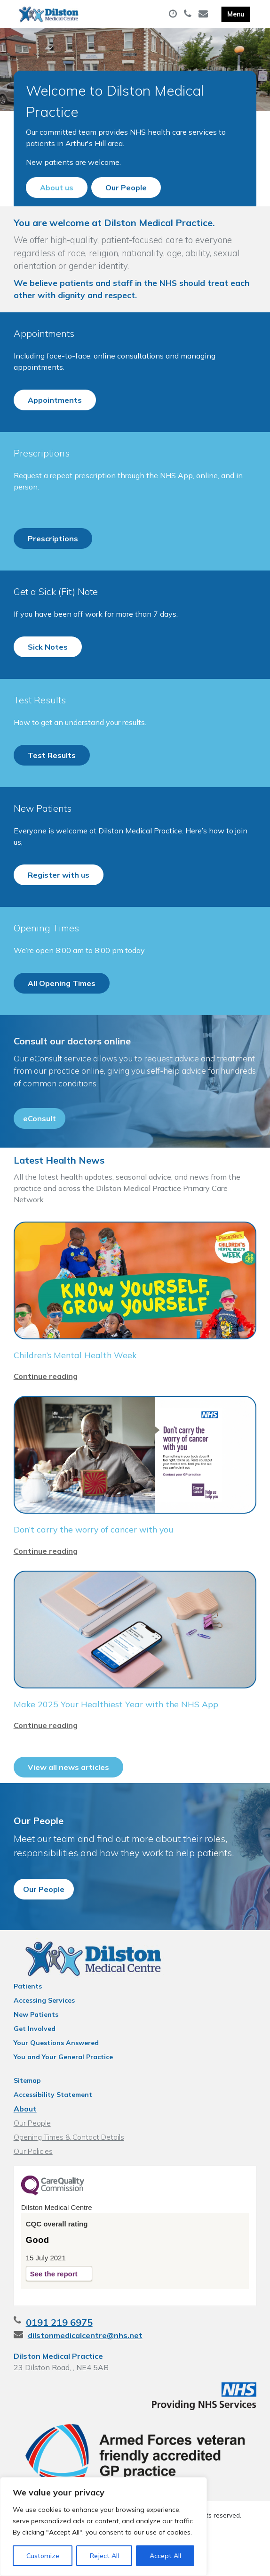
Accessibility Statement (53, 2131)
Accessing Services (44, 2037)
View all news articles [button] (68, 1795)
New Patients (36, 2051)
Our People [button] (126, 187)
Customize (42, 2556)
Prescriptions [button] (53, 558)
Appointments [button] (55, 419)
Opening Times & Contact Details (69, 2173)
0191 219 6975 (59, 2359)
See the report (54, 2311)
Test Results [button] (52, 775)
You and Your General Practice (63, 2093)
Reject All (104, 2556)
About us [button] (56, 187)
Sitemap (27, 2117)
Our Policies (33, 2188)
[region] (103, 2526)
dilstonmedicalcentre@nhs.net (85, 2372)
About (25, 2145)
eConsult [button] (39, 1138)
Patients (28, 2023)
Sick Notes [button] (48, 666)
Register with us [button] (58, 894)
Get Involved (35, 2065)
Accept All (165, 2556)
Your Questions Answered (56, 2079)
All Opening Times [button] (61, 1003)
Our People (32, 2159)
